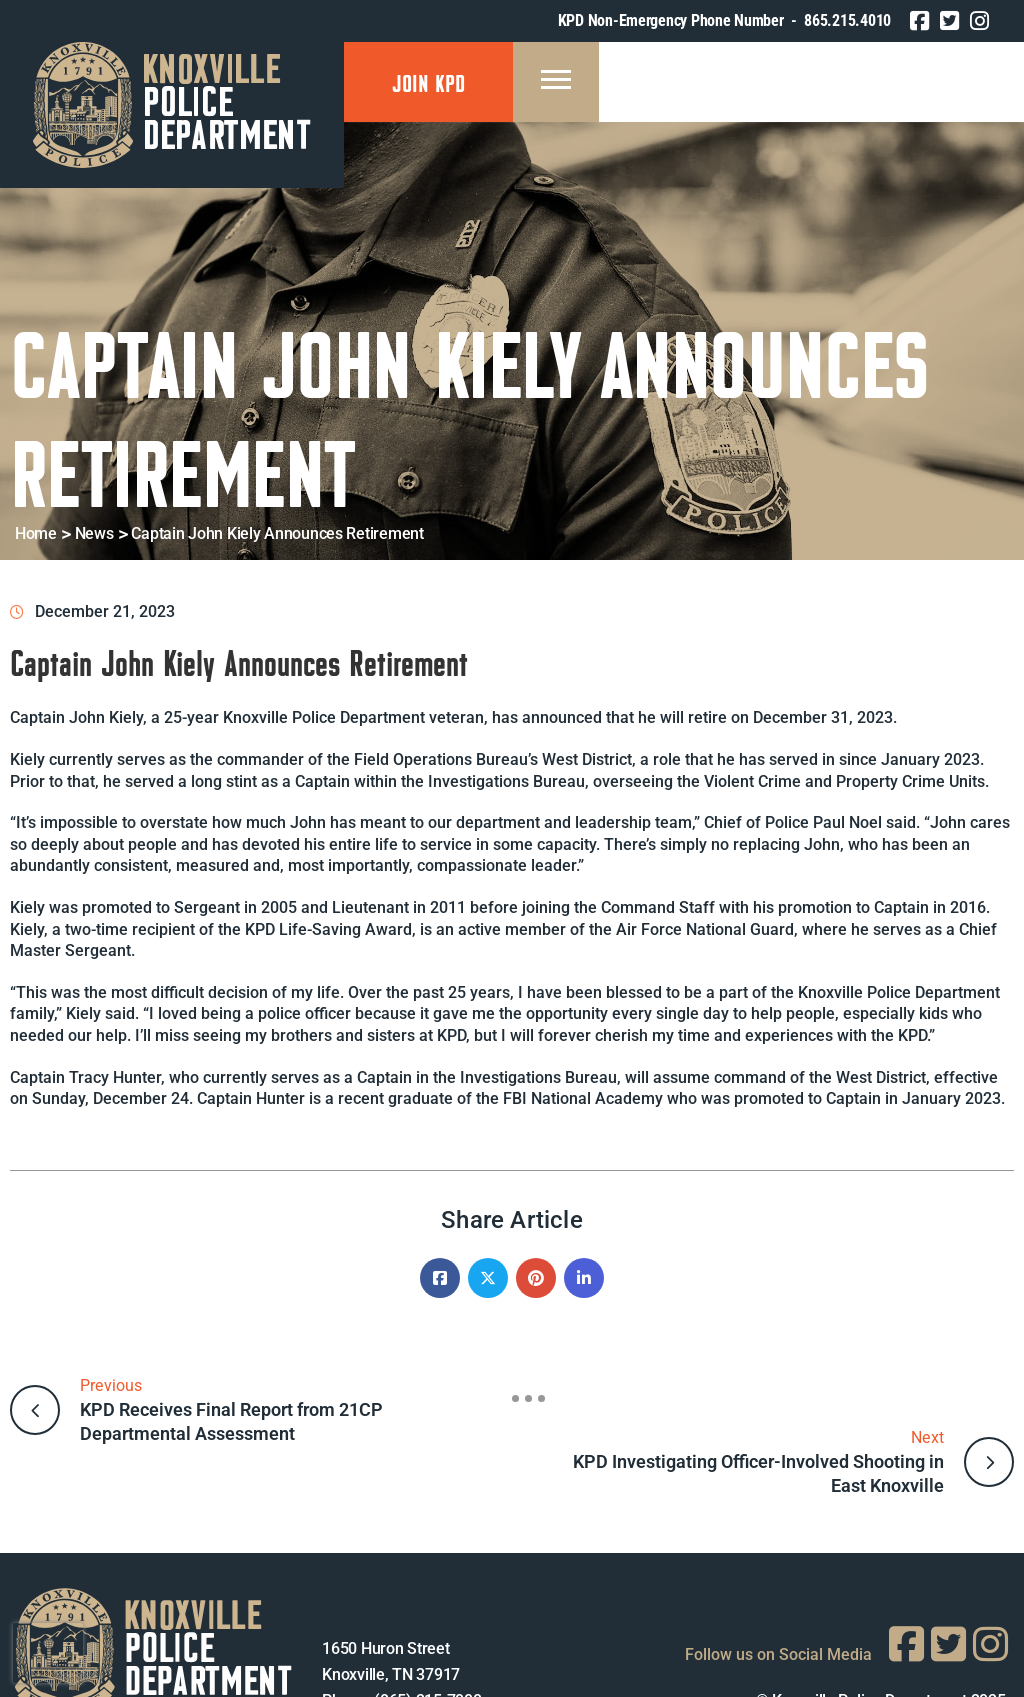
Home (36, 533)
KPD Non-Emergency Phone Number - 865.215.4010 (724, 20)
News (94, 533)
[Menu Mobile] (556, 82)
